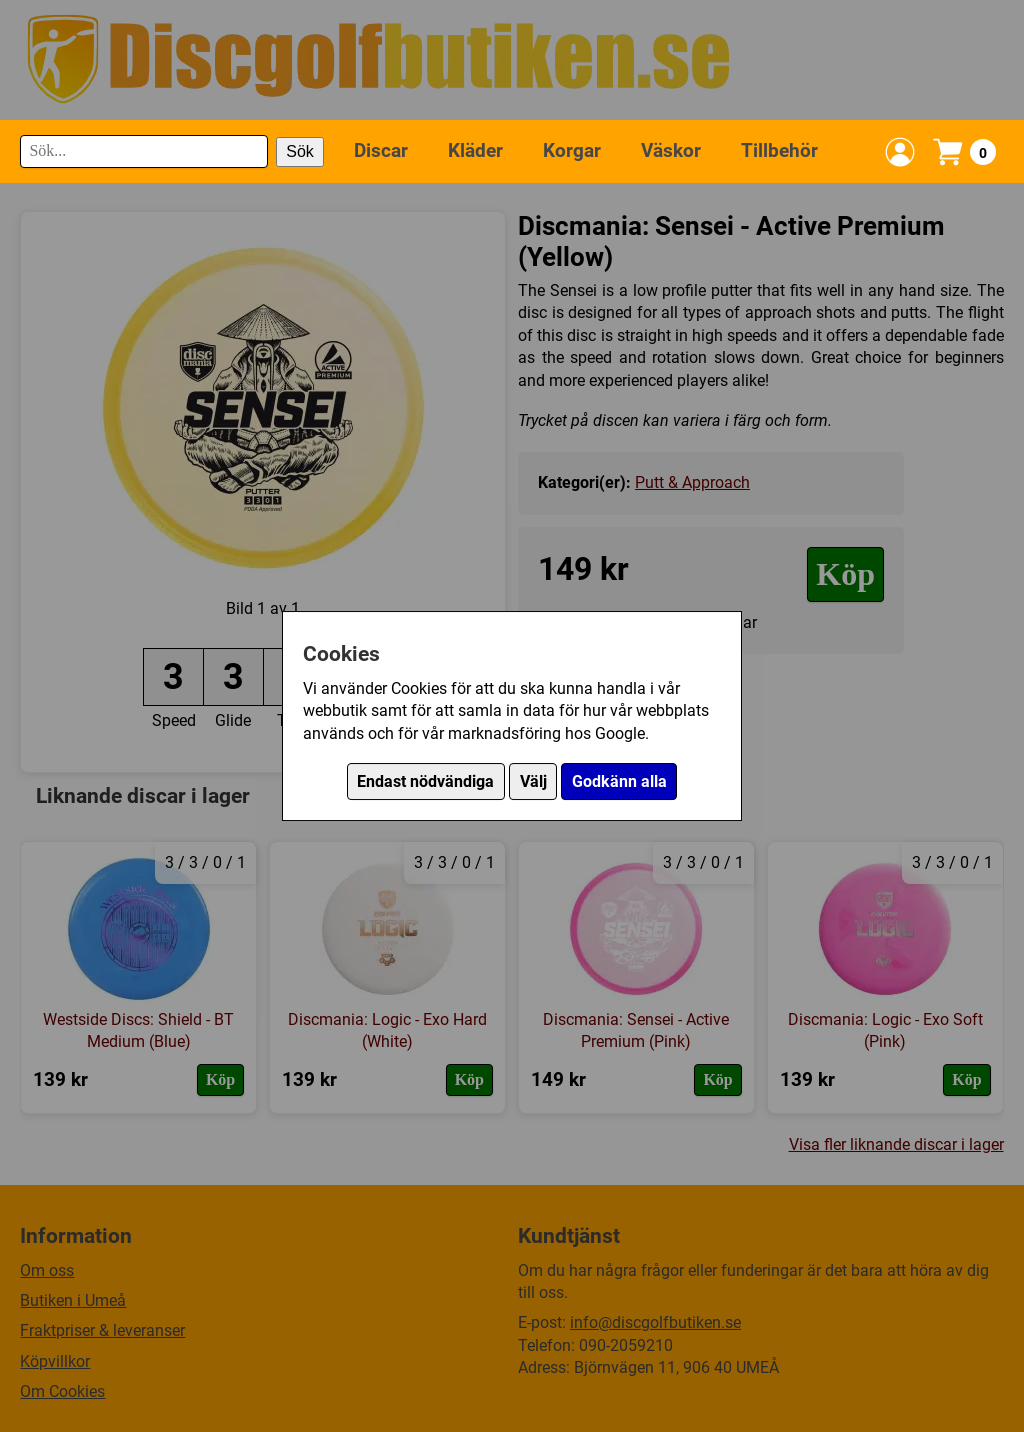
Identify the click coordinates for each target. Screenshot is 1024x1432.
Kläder (475, 150)
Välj (533, 781)
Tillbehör (779, 150)
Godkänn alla (619, 781)
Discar (381, 150)
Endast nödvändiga (425, 781)
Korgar (572, 150)
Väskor (671, 150)
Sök (300, 151)
